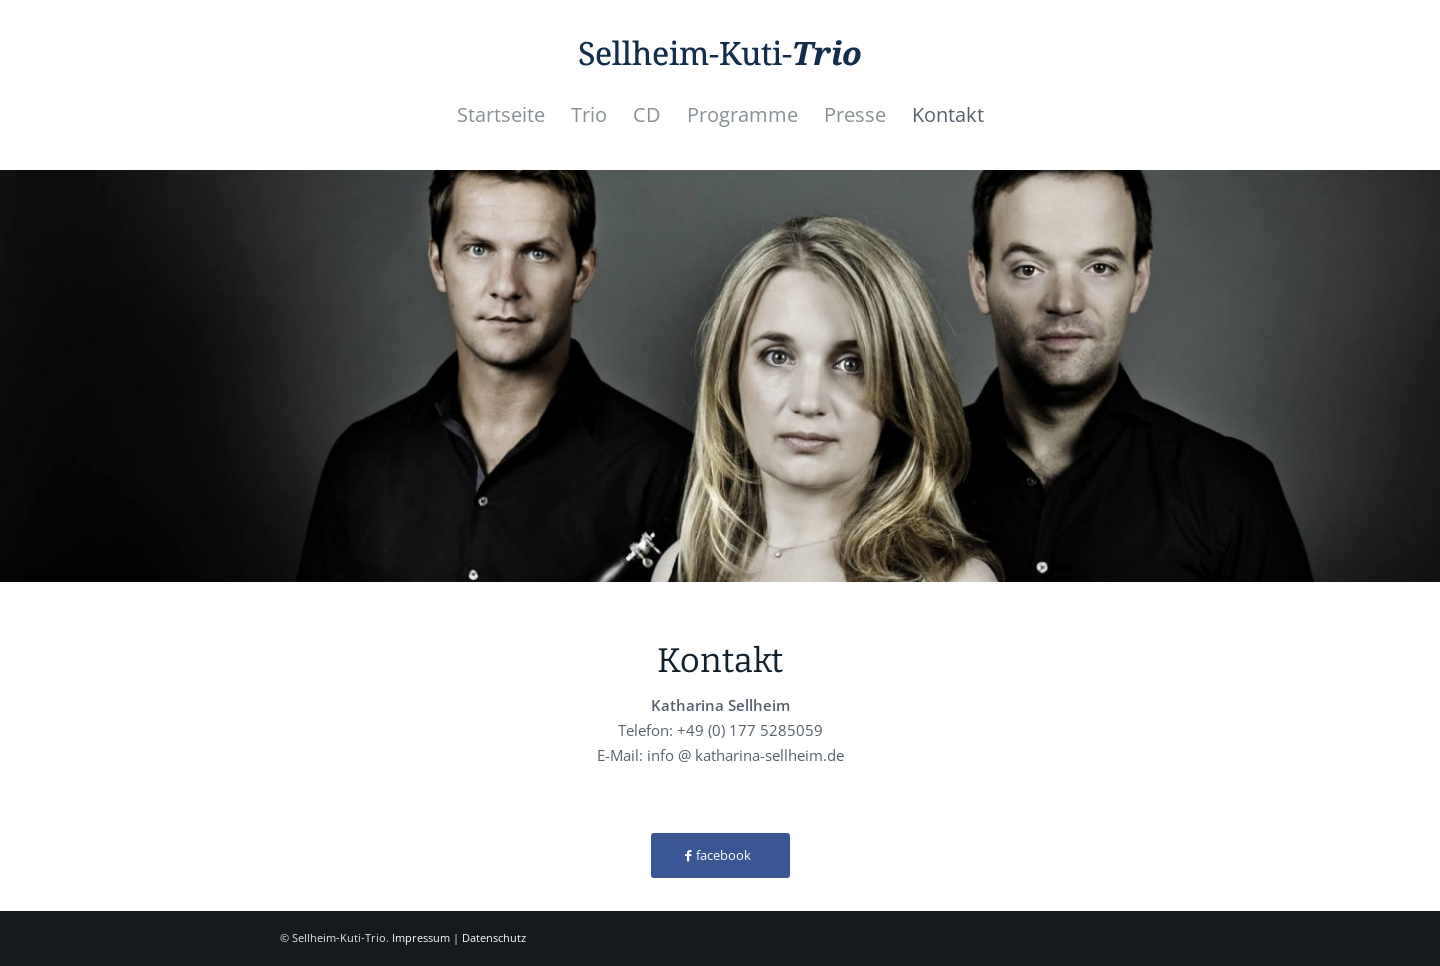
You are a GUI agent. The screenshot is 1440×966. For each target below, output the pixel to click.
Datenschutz (494, 937)
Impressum (421, 937)
